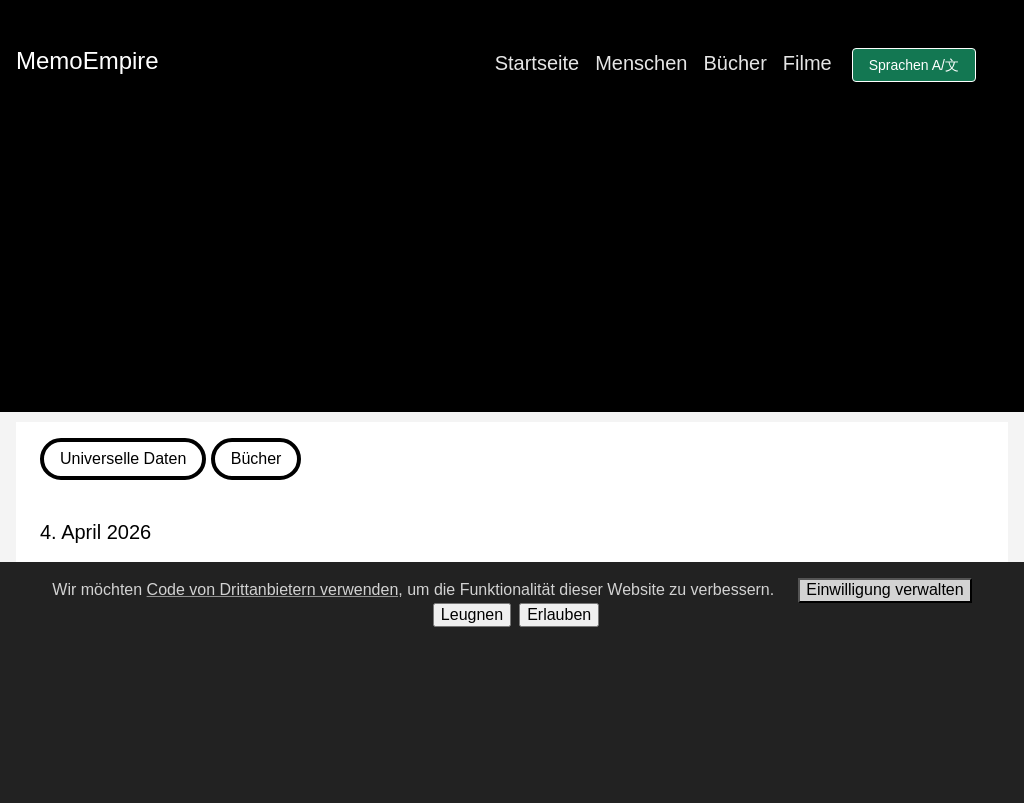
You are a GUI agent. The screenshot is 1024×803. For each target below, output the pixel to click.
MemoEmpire (87, 60)
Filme (807, 63)
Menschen (641, 63)
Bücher (734, 63)
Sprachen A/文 (914, 65)
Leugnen (472, 614)
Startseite (537, 63)
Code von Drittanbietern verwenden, (275, 589)
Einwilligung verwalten (884, 589)
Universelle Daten (123, 458)
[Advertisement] (512, 272)
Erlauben (559, 614)
